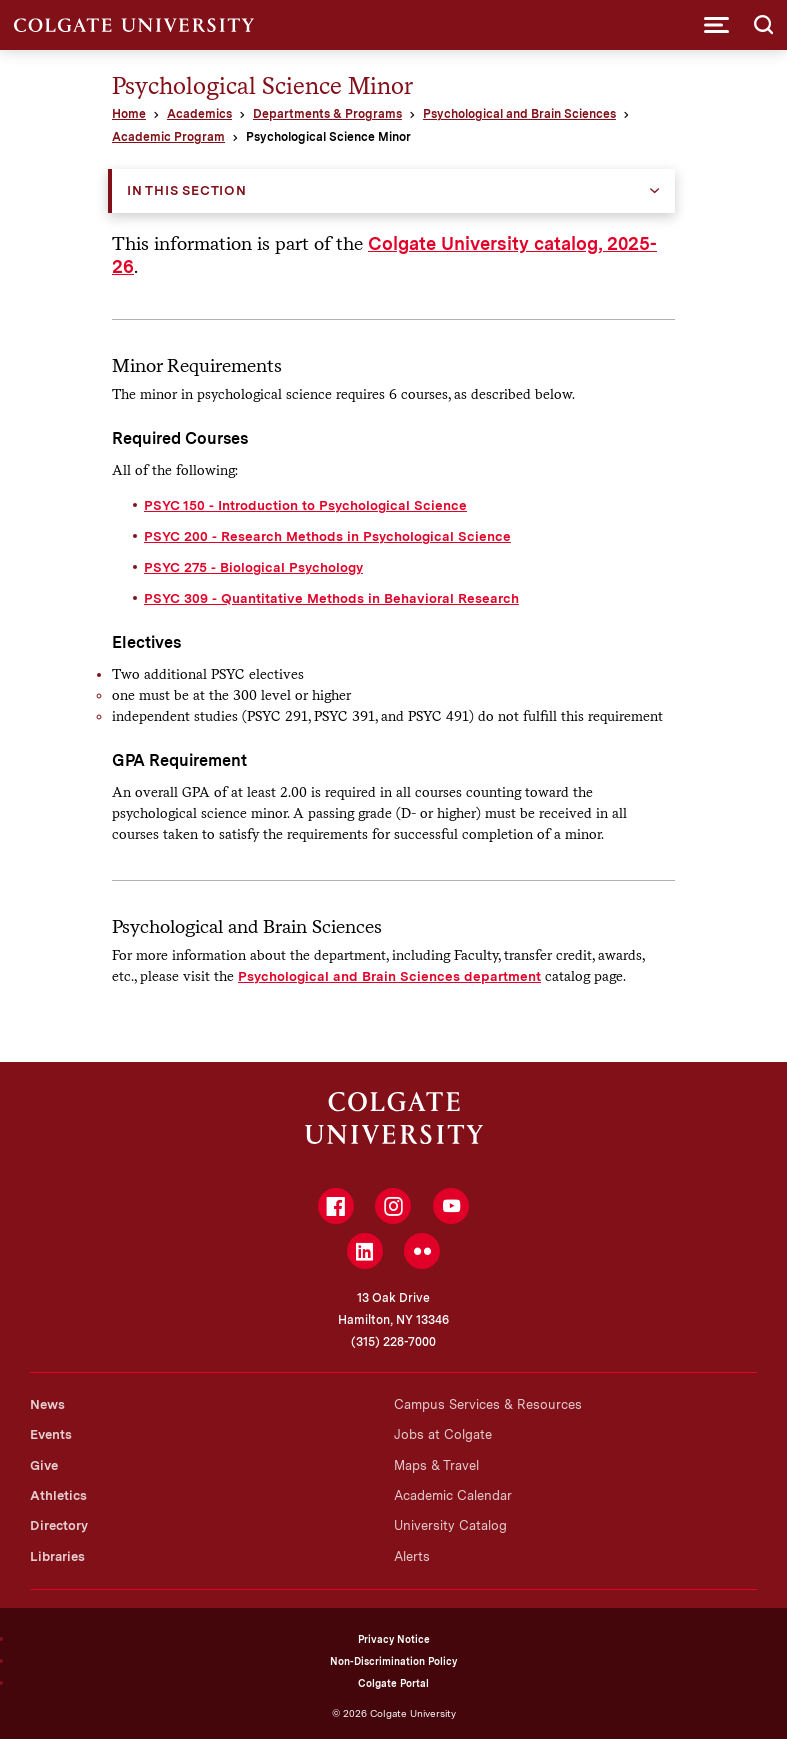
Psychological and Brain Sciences (519, 114)
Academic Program (168, 137)
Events (51, 1434)
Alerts (412, 1556)
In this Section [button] (187, 190)
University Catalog (450, 1525)
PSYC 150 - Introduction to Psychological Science (305, 505)
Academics (199, 114)
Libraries (57, 1556)
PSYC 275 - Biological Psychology (253, 567)
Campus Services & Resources (488, 1404)
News (47, 1404)
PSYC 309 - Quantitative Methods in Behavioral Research (331, 598)
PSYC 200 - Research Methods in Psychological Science (327, 536)
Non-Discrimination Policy (393, 1661)
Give (44, 1465)
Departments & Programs (327, 114)
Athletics (58, 1495)
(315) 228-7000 (393, 1342)
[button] (716, 25)
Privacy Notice (394, 1639)
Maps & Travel (436, 1465)
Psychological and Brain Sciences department (389, 976)
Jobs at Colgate (443, 1434)
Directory (59, 1525)
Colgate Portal (393, 1683)
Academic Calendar (453, 1495)
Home (129, 114)
